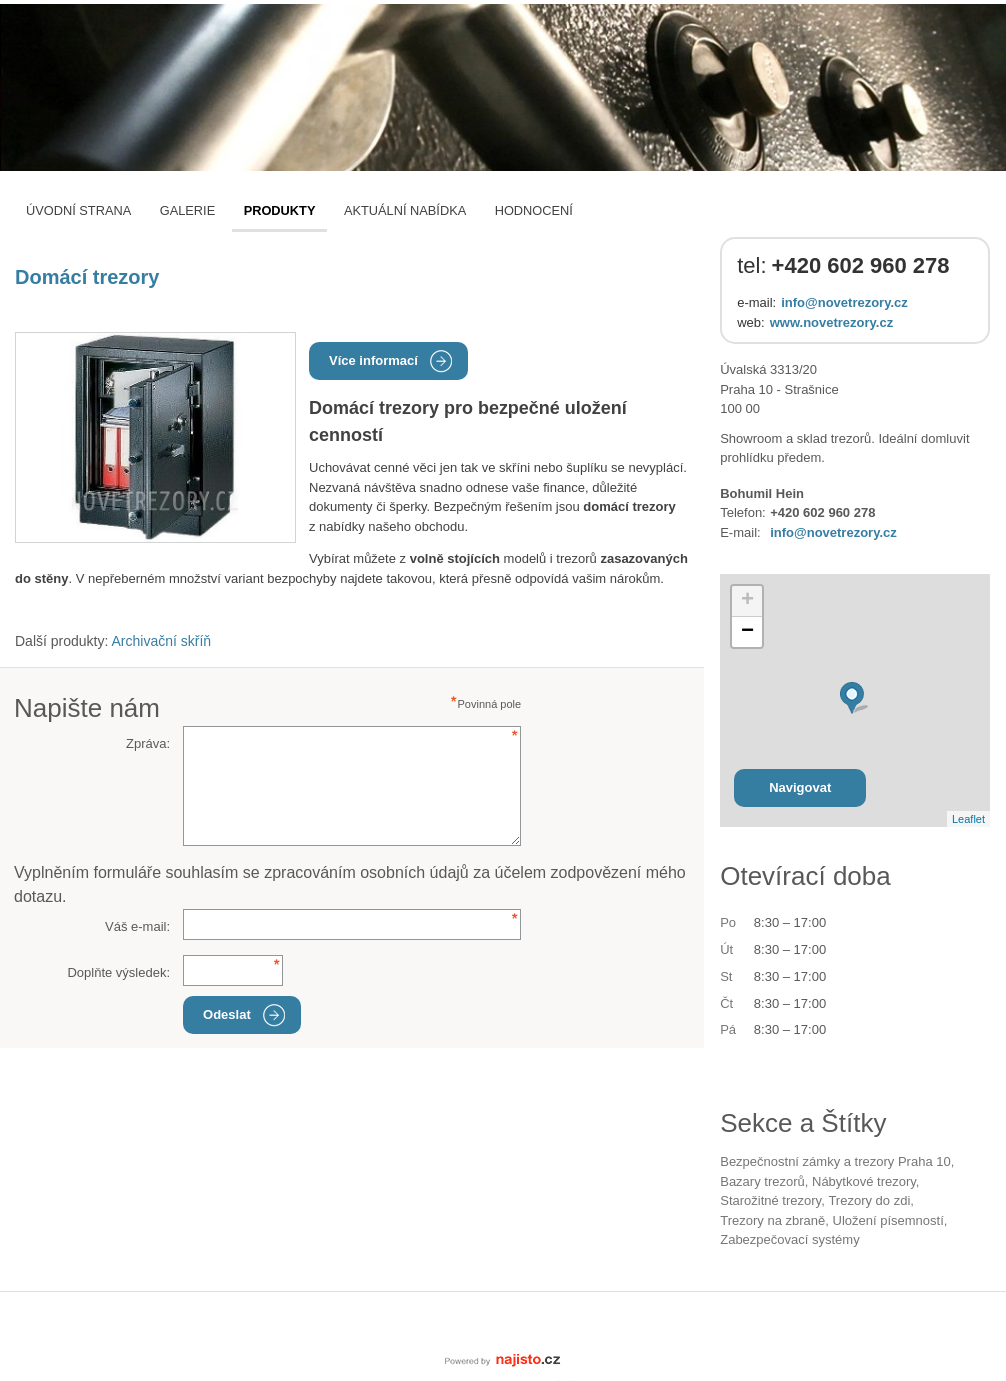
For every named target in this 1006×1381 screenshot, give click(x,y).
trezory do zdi (869, 1200)
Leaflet (968, 819)
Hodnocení (534, 210)
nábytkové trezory (864, 1181)
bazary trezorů (762, 1181)
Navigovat (800, 787)
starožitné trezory (770, 1200)
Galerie (187, 210)
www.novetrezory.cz (832, 322)
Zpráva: (148, 743)
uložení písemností (887, 1220)
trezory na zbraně (772, 1220)
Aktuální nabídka (405, 210)
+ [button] (747, 601)
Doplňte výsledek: (118, 972)
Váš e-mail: (137, 926)
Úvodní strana (78, 210)
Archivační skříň (162, 641)
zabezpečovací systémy (789, 1239)
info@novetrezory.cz (844, 302)
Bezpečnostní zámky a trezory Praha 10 (835, 1161)
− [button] (747, 632)
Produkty (280, 210)
